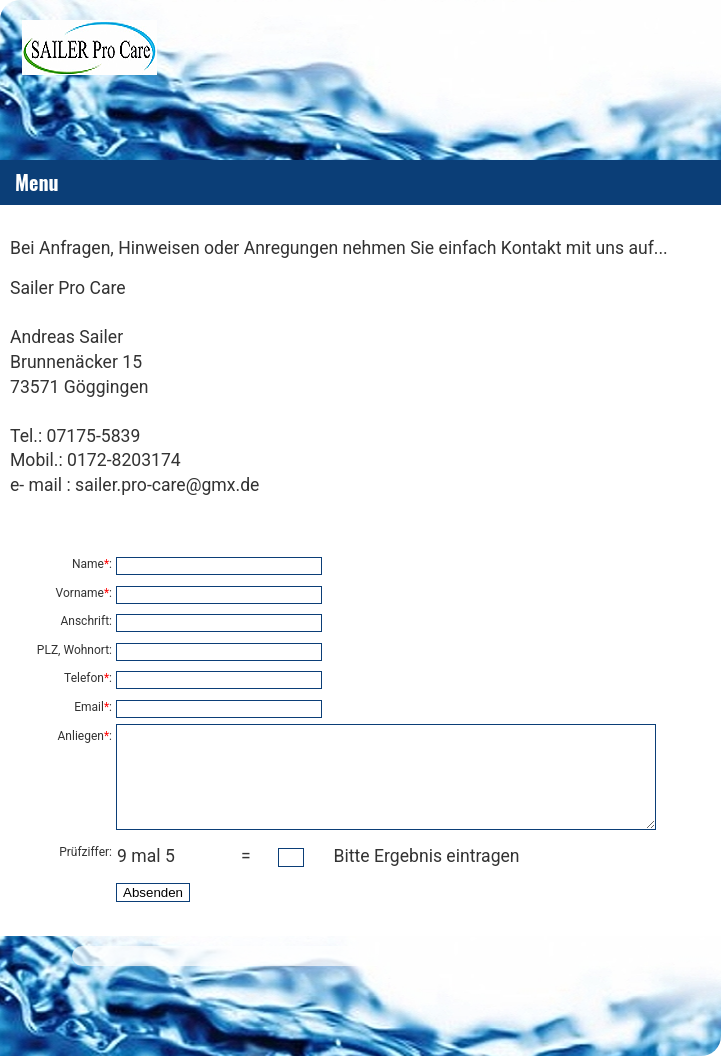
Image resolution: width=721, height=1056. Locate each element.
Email (89, 707)
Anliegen (81, 736)
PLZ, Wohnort (73, 650)
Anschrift (84, 621)
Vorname (80, 593)
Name (88, 564)
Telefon (84, 678)
